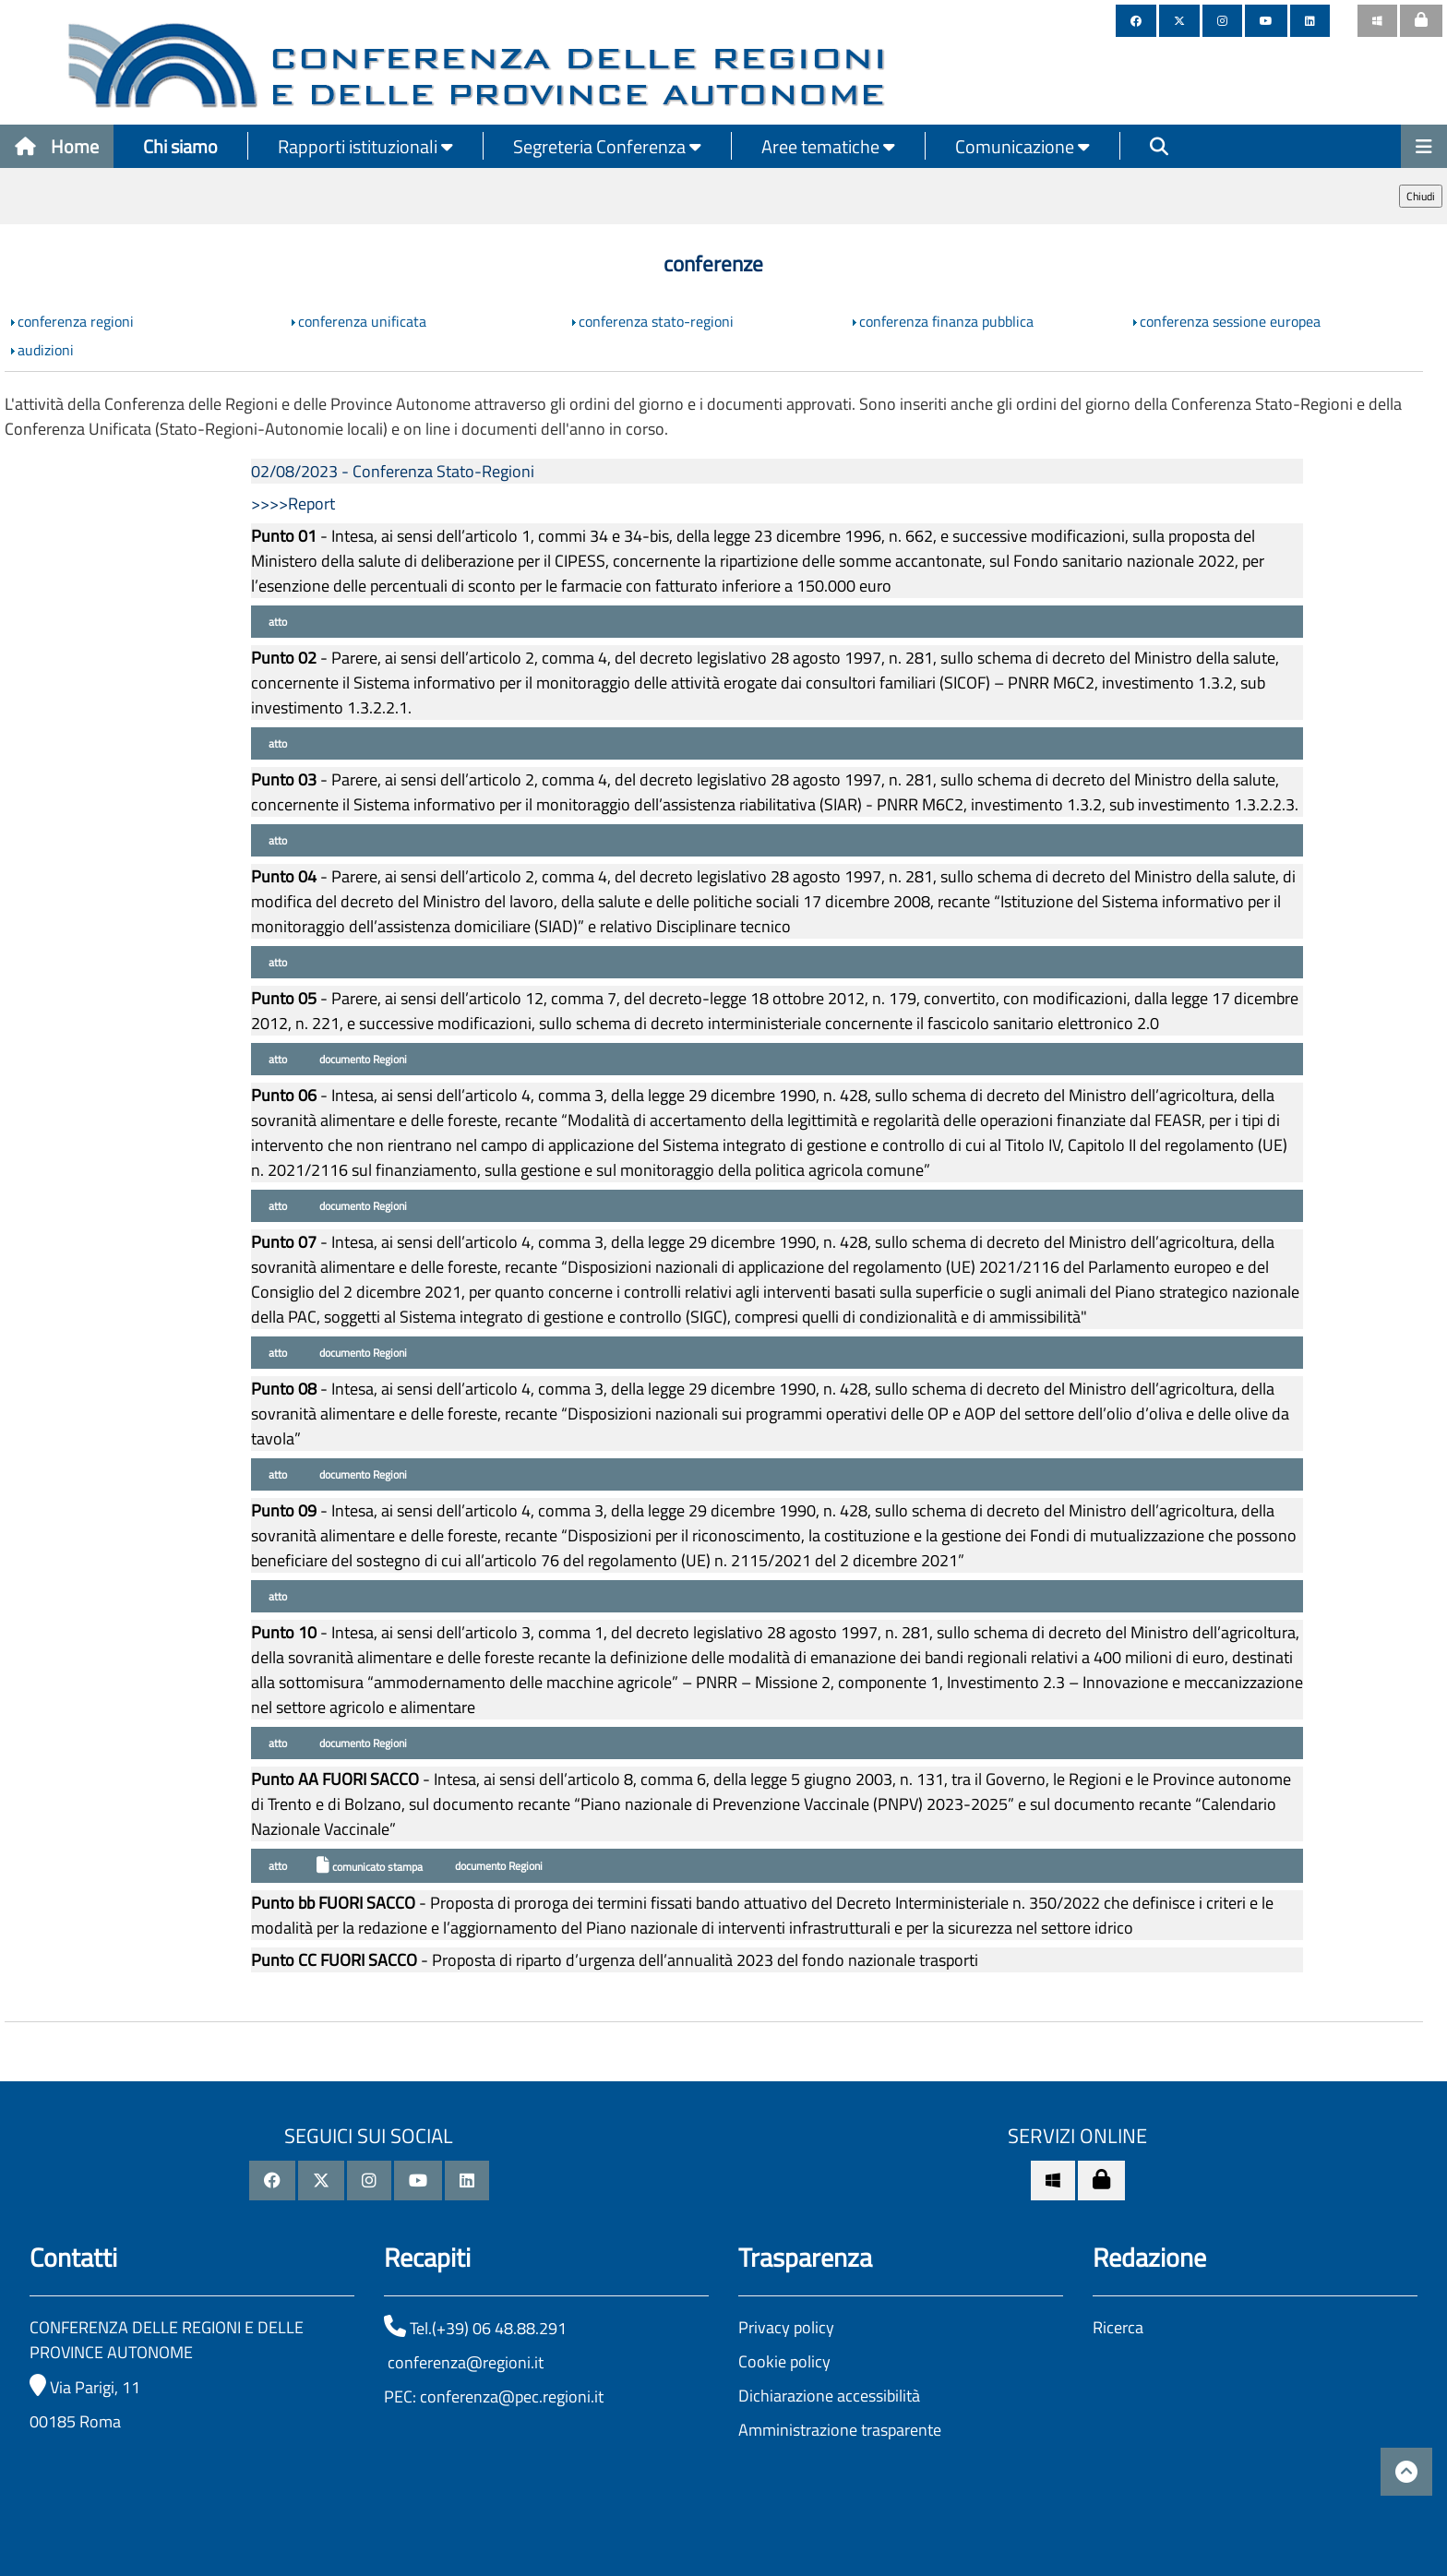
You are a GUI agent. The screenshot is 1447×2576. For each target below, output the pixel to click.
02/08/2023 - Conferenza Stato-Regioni (392, 471)
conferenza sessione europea (1230, 321)
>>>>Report (293, 503)
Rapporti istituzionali (365, 146)
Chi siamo (180, 146)
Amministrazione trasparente (839, 2429)
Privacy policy (786, 2327)
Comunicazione (1022, 146)
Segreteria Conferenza (607, 146)
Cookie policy (784, 2361)
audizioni (46, 350)
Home (57, 146)
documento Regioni (362, 1059)
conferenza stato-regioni (656, 321)
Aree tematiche (828, 146)
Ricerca (1118, 2327)
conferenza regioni (76, 321)
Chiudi (1420, 196)
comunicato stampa (370, 1865)
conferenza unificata (362, 321)
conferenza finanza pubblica (946, 321)
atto (276, 621)
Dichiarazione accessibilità (829, 2395)
